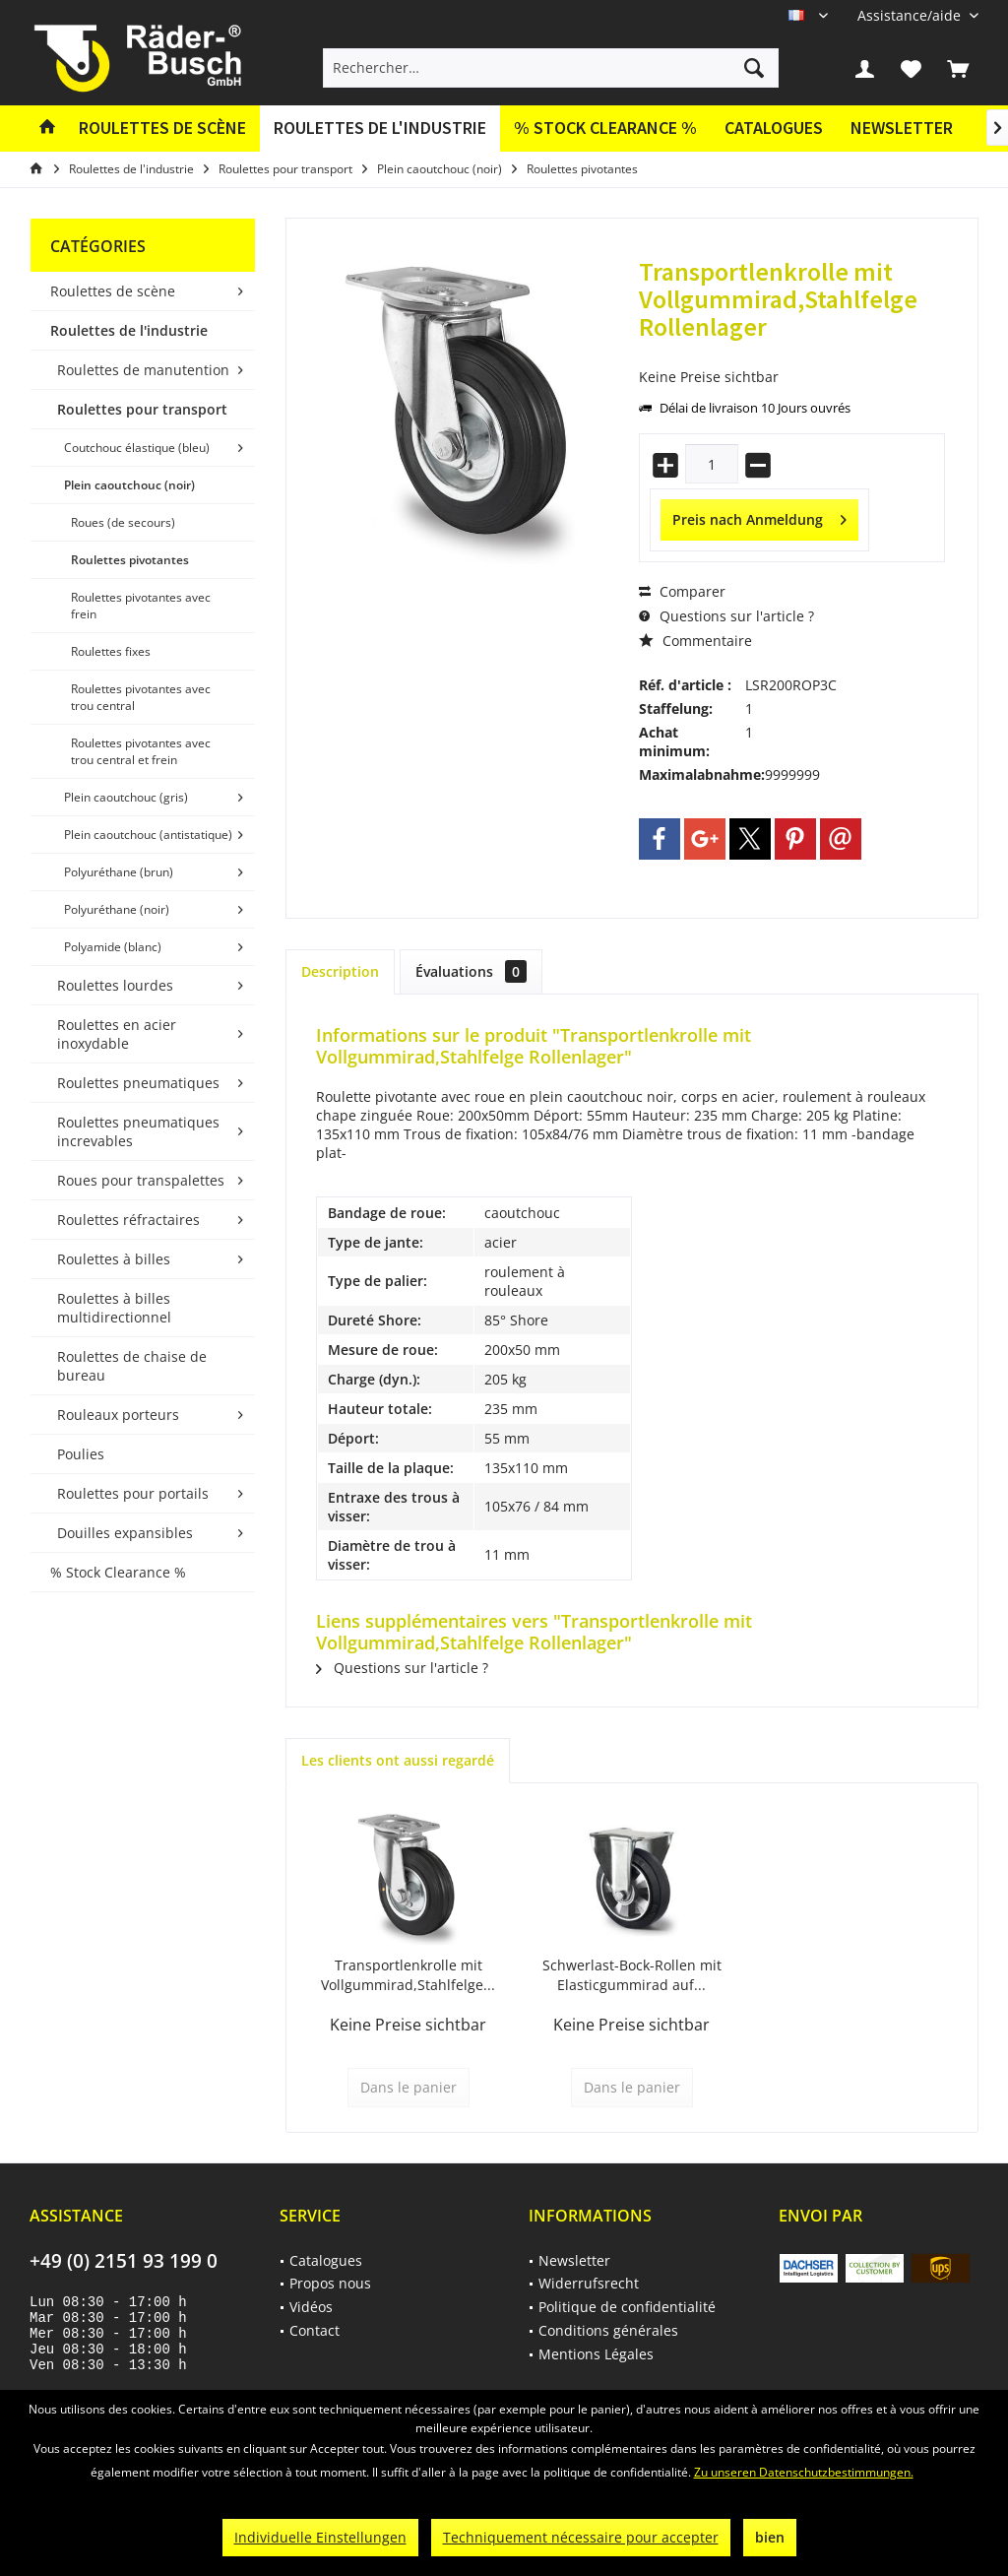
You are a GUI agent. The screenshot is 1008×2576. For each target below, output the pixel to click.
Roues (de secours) (123, 522)
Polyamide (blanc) (112, 946)
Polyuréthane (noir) (116, 909)
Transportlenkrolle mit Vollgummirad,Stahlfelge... (408, 1975)
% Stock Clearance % (118, 1572)
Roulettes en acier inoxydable (116, 1034)
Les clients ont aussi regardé (397, 1760)
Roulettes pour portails (133, 1493)
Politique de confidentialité (627, 2306)
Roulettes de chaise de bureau (132, 1366)
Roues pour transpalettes (140, 1180)
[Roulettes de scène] (162, 128)
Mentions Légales (596, 2354)
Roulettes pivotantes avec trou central (141, 697)
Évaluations (471, 971)
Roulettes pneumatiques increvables (138, 1131)
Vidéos (311, 2306)
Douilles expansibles (125, 1532)
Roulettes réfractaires (128, 1219)
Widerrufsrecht (588, 2283)
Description (340, 971)
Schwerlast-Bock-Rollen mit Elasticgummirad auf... (632, 1975)
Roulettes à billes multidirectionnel (114, 1307)
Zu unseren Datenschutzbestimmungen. (804, 2472)
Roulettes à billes (113, 1259)
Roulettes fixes (111, 651)
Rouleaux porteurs (118, 1414)
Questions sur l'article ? (726, 616)
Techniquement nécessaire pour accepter (581, 2537)
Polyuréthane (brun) (118, 872)
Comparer (682, 591)
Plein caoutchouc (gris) (126, 797)
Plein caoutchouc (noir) (129, 485)
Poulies (80, 1454)
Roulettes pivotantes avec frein (141, 605)
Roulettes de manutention (143, 369)
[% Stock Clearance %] (605, 128)
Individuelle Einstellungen (320, 2537)
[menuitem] (910, 15)
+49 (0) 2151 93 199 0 (124, 2261)
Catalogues (773, 127)
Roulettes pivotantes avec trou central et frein (141, 751)
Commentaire (695, 640)
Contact (314, 2330)
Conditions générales (608, 2330)
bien (770, 2537)
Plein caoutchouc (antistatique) (148, 834)
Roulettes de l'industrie (129, 330)
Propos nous (330, 2283)
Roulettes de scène (112, 291)
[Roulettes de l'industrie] (380, 128)
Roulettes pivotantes (130, 559)
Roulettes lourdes (115, 985)
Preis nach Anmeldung (759, 516)
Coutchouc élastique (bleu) (137, 447)
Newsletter (901, 127)
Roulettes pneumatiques (138, 1082)
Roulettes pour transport (142, 409)
